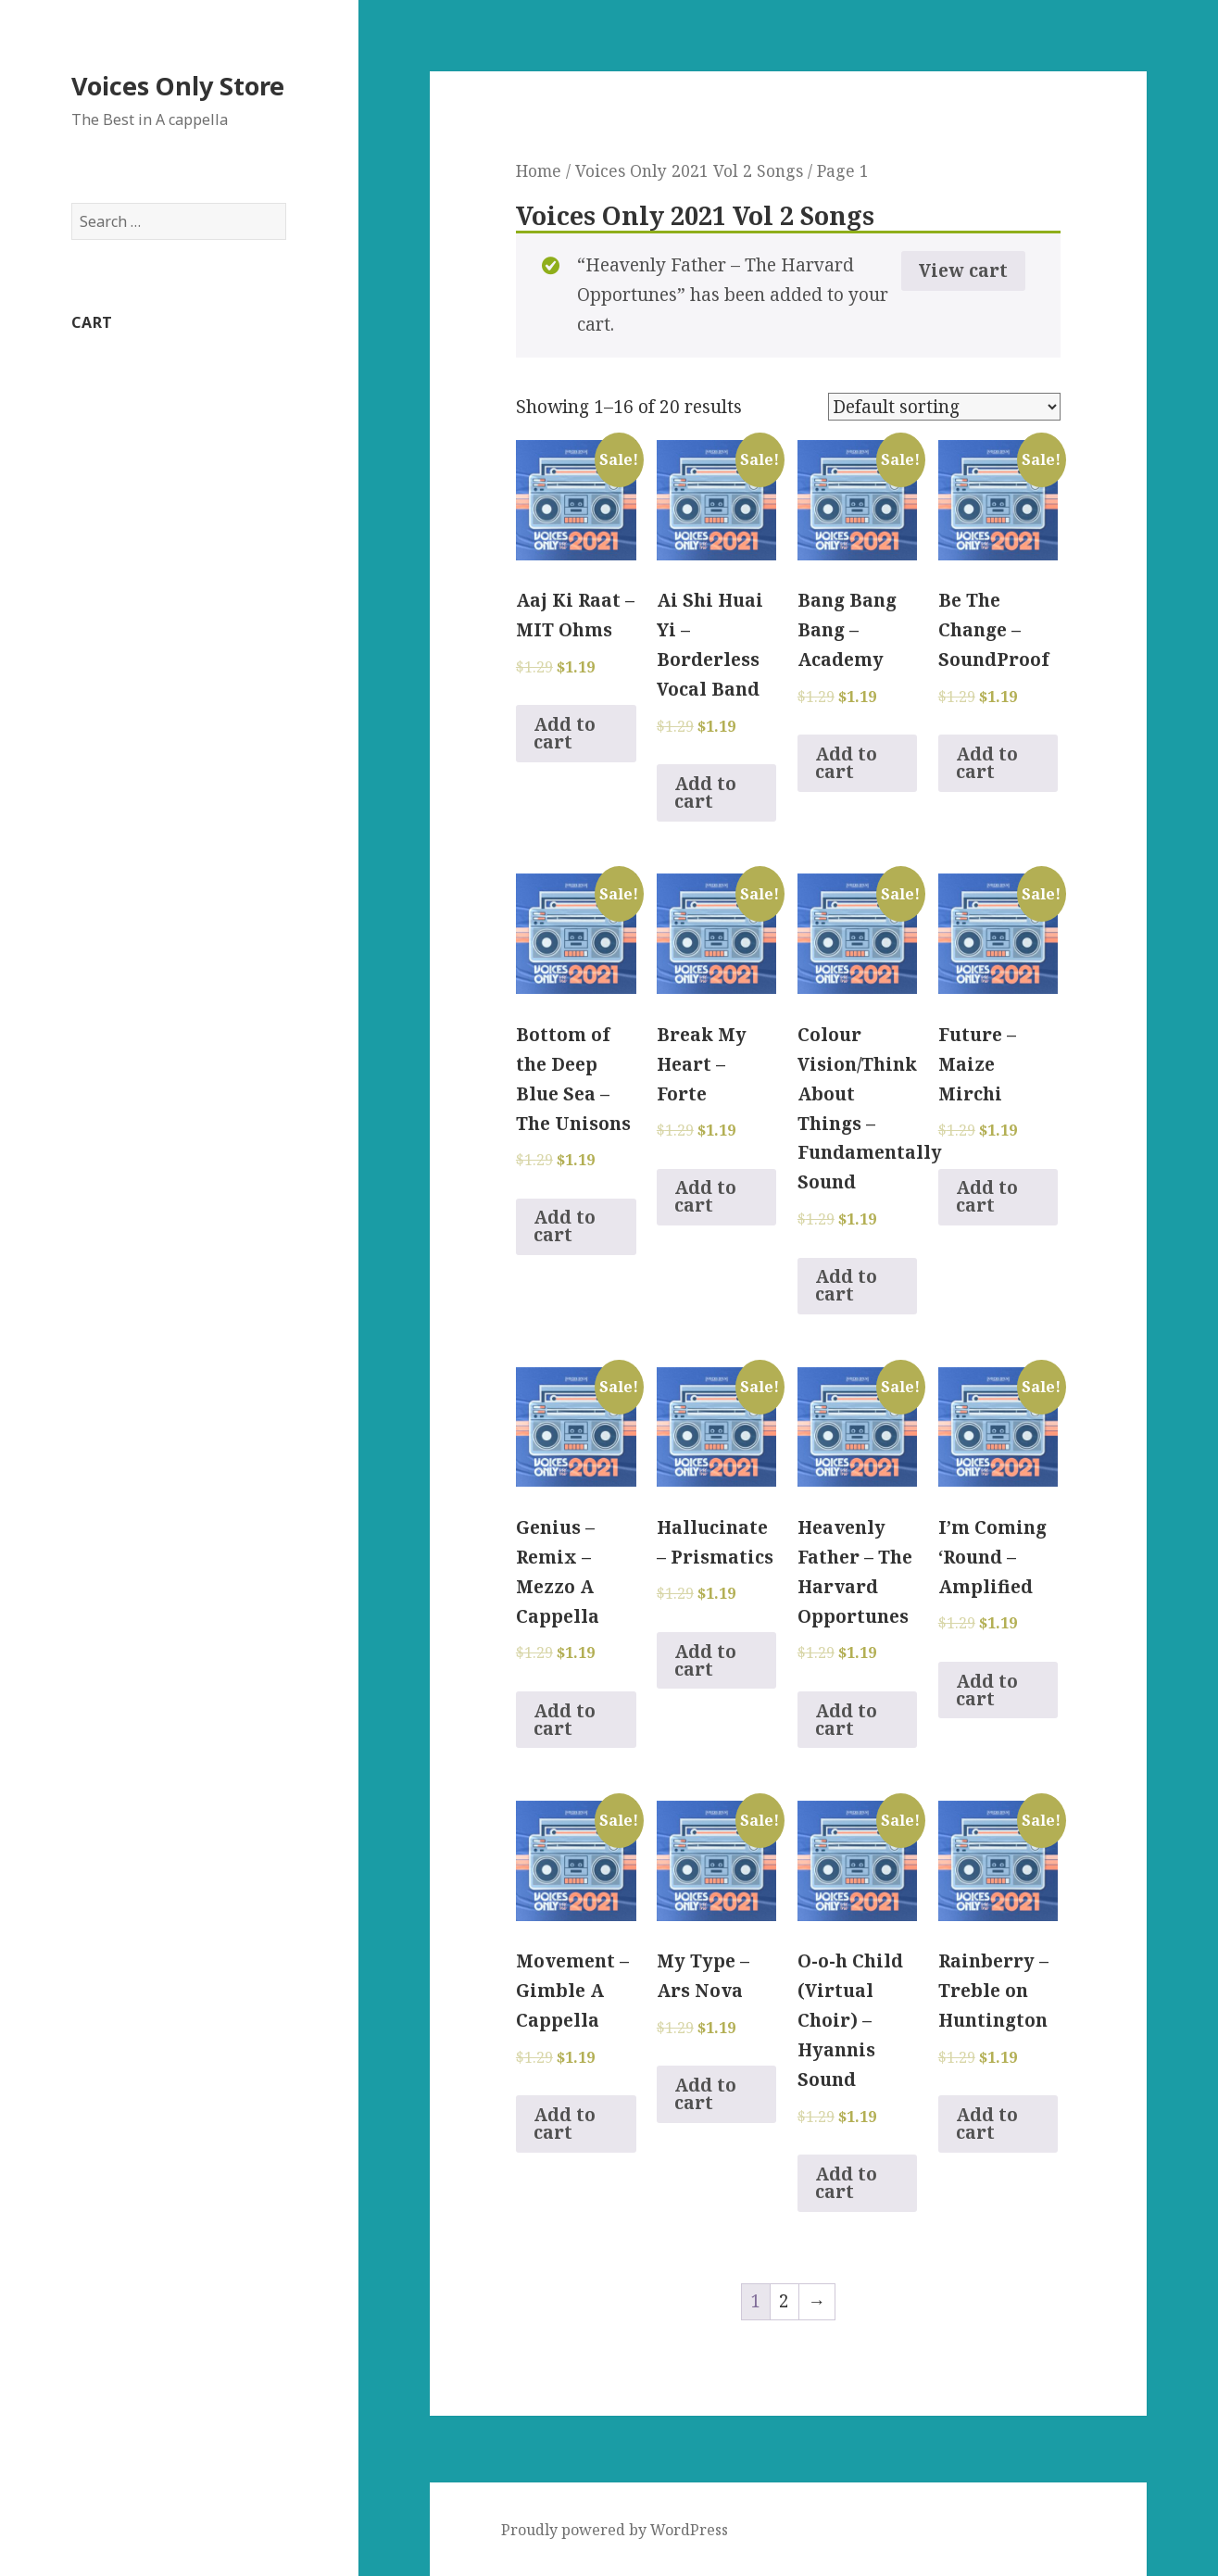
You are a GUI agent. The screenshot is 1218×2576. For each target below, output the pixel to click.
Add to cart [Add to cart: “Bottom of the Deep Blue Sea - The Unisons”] (565, 1226)
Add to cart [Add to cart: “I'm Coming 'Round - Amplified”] (987, 1690)
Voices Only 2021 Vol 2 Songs (689, 170)
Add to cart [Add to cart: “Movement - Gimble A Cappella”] (565, 2123)
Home (538, 170)
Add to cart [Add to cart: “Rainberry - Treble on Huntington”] (987, 2123)
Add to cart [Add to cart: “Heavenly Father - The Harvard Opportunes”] (846, 1719)
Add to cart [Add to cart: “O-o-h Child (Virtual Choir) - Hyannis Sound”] (846, 2183)
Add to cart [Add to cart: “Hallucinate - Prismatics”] (705, 1660)
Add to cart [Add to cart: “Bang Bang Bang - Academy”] (846, 763)
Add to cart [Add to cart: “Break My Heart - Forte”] (705, 1196)
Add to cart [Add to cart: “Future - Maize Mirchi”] (987, 1196)
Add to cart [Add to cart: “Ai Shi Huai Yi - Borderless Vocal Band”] (705, 792)
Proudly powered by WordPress (614, 2529)
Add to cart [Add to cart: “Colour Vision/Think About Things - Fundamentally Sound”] (846, 1285)
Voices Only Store (177, 86)
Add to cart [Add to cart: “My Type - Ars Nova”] (705, 2094)
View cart (963, 270)
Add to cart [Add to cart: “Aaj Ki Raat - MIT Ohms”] (565, 733)
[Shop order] (944, 407)
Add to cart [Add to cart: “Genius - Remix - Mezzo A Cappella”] (565, 1719)
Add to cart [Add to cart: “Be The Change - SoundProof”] (987, 763)
